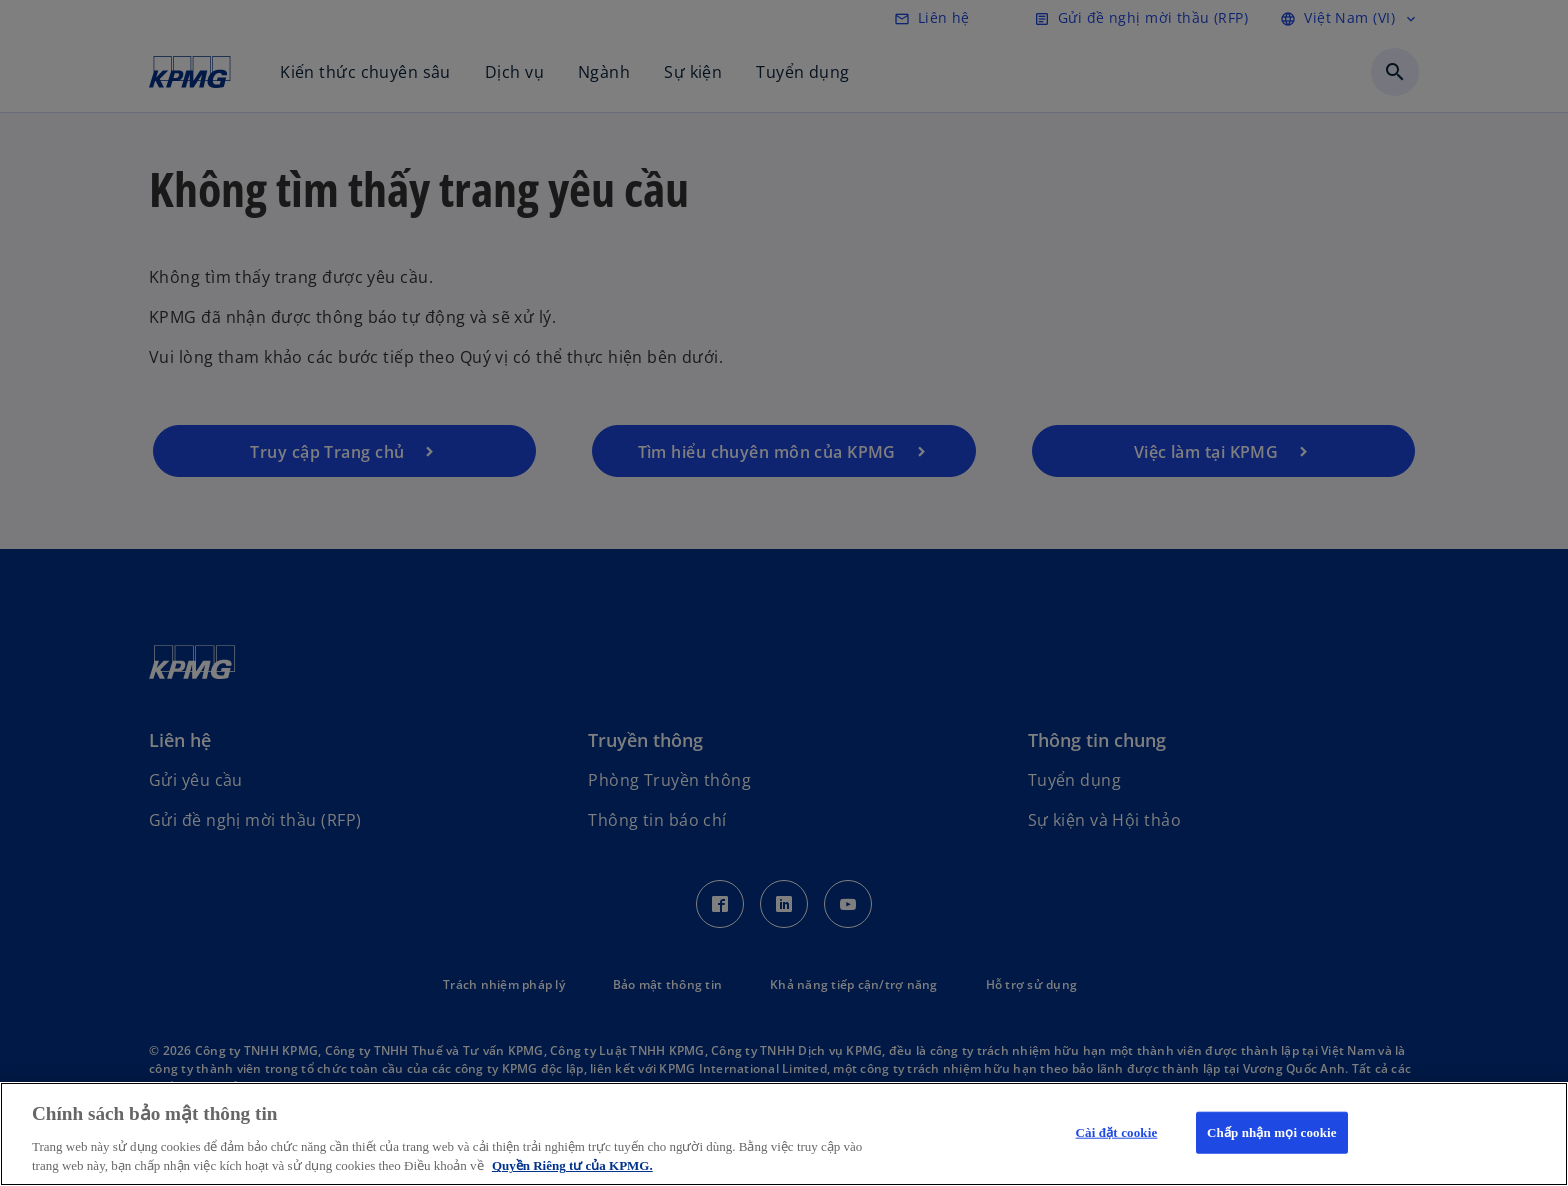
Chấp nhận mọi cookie (1272, 1132)
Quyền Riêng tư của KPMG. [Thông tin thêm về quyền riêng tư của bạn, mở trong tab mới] (572, 1165)
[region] (784, 1134)
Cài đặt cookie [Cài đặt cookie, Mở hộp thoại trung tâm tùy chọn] (1117, 1132)
